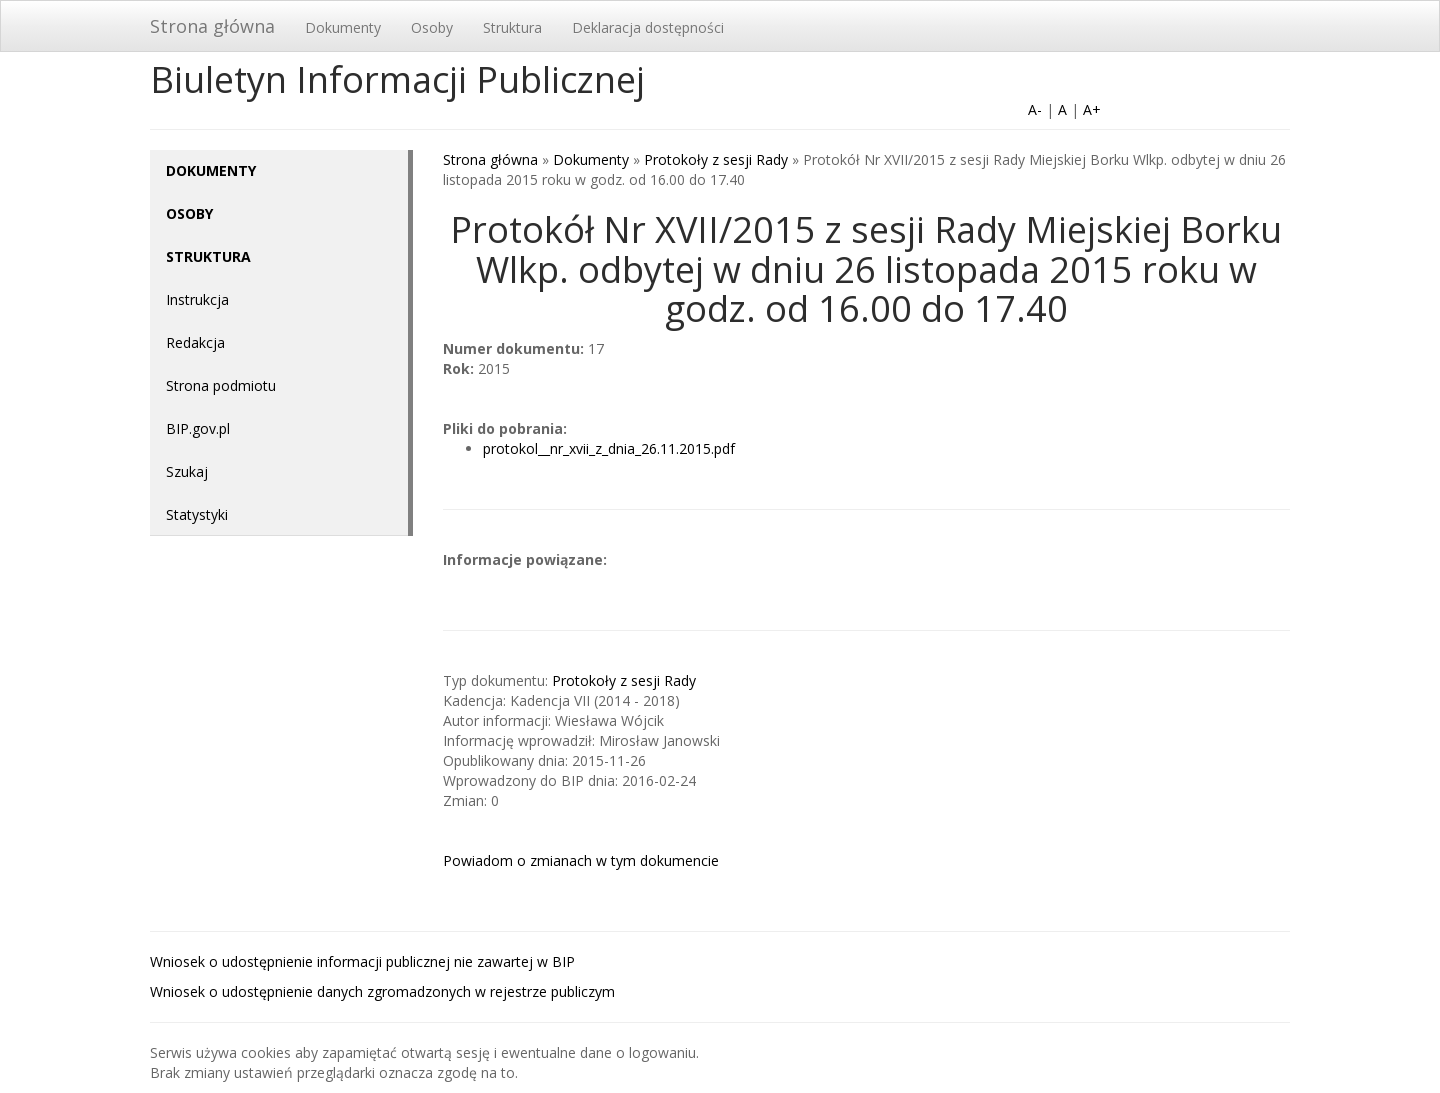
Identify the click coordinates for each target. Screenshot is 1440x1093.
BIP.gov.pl (198, 428)
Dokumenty (343, 27)
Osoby (432, 27)
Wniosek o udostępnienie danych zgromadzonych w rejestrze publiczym (382, 991)
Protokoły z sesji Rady (716, 159)
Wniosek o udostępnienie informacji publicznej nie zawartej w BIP (362, 961)
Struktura (512, 27)
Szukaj (187, 471)
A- (1035, 109)
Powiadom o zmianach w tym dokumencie (581, 860)
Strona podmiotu (221, 385)
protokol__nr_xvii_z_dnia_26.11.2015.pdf (609, 448)
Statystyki (197, 514)
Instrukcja (197, 299)
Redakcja (195, 342)
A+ (1092, 109)
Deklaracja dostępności (648, 27)
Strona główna (212, 26)
